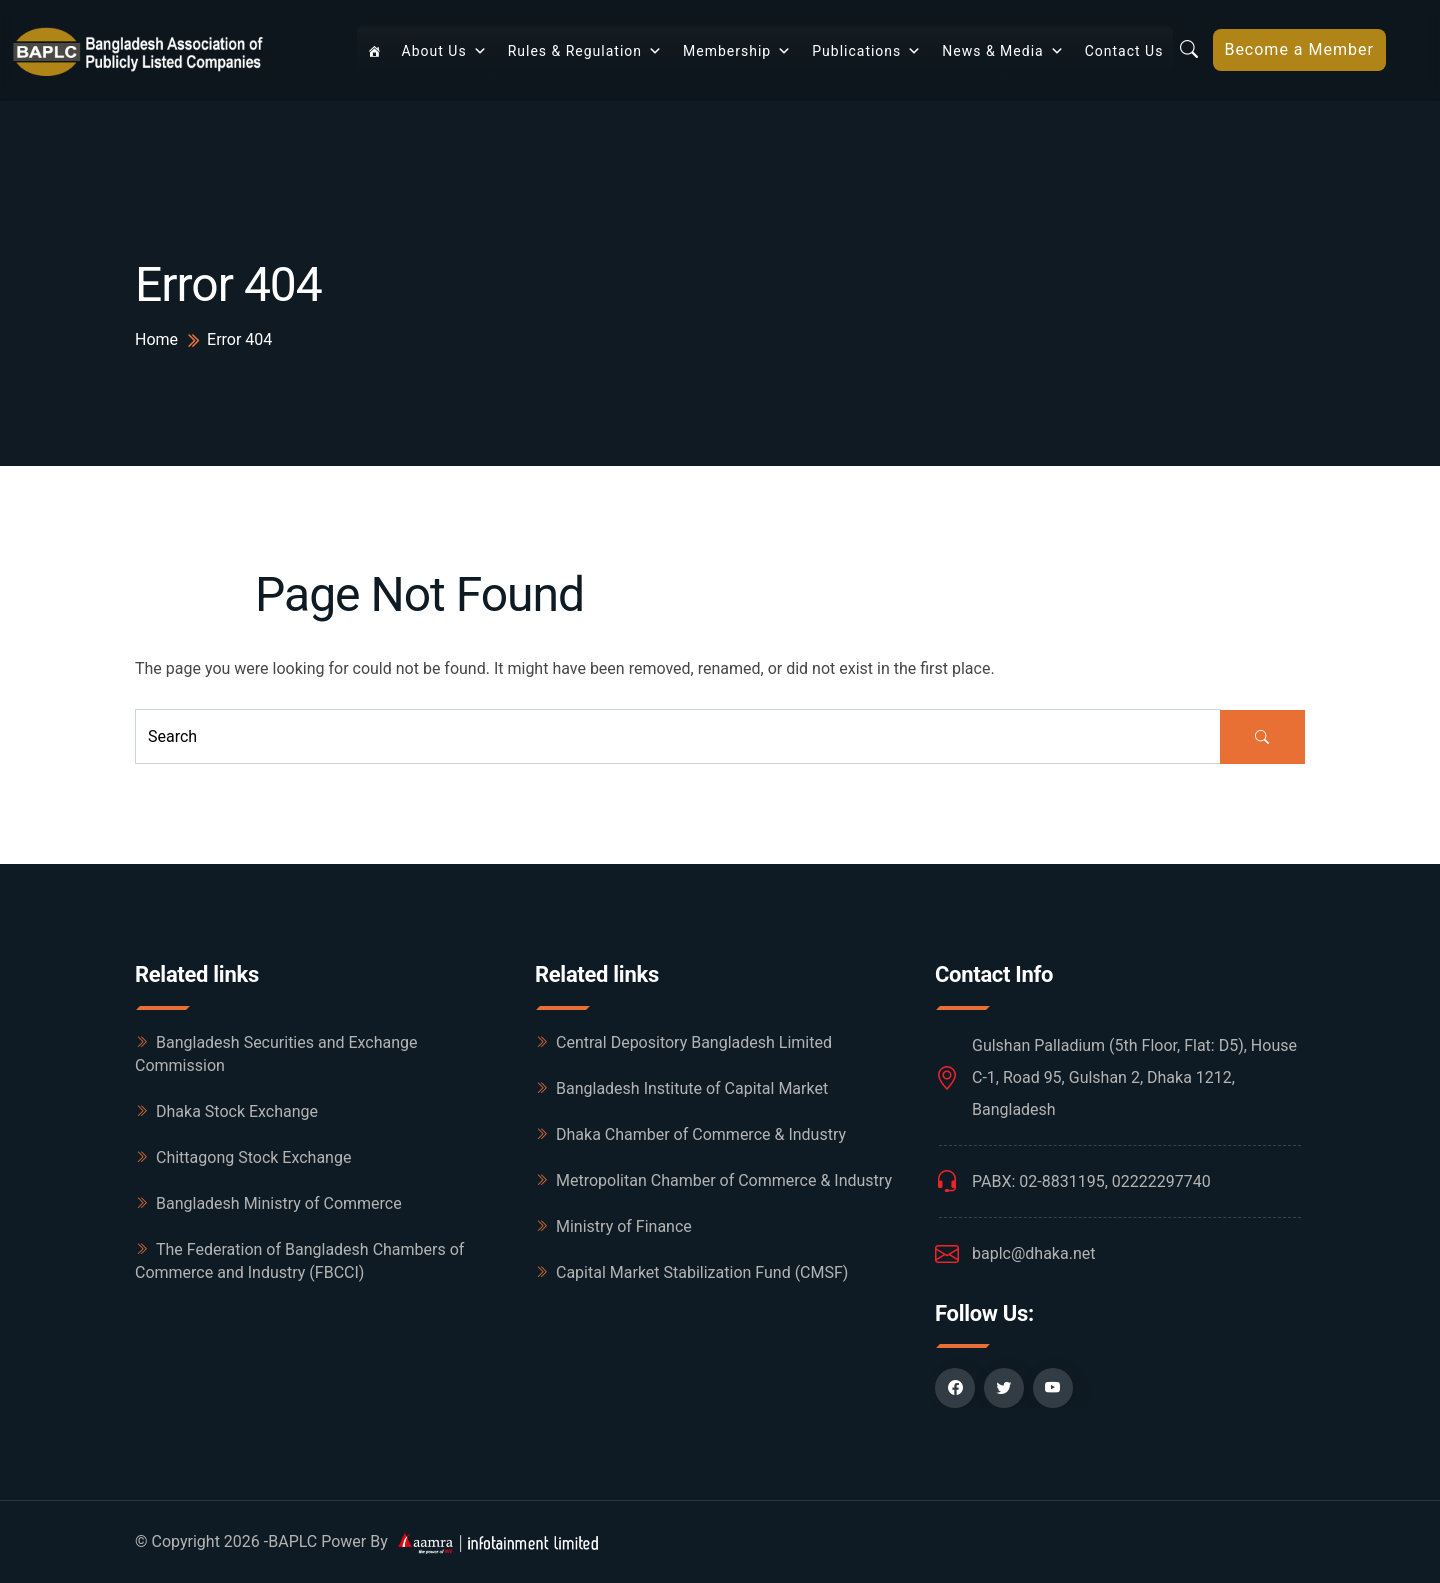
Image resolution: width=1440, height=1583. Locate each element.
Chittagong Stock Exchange (253, 1157)
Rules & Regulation (585, 51)
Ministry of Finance (624, 1226)
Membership (737, 51)
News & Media (1003, 51)
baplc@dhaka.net (1033, 1253)
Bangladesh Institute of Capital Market (692, 1088)
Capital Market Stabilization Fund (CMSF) (702, 1272)
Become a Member (1298, 49)
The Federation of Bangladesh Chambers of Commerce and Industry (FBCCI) (299, 1261)
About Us (445, 51)
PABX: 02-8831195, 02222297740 (1091, 1181)
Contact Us (1124, 51)
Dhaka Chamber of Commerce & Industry (701, 1134)
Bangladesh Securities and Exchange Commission (276, 1054)
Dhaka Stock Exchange (237, 1111)
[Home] (374, 51)
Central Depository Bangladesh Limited (694, 1042)
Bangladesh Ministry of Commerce (279, 1203)
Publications (867, 51)
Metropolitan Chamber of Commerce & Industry (724, 1180)
